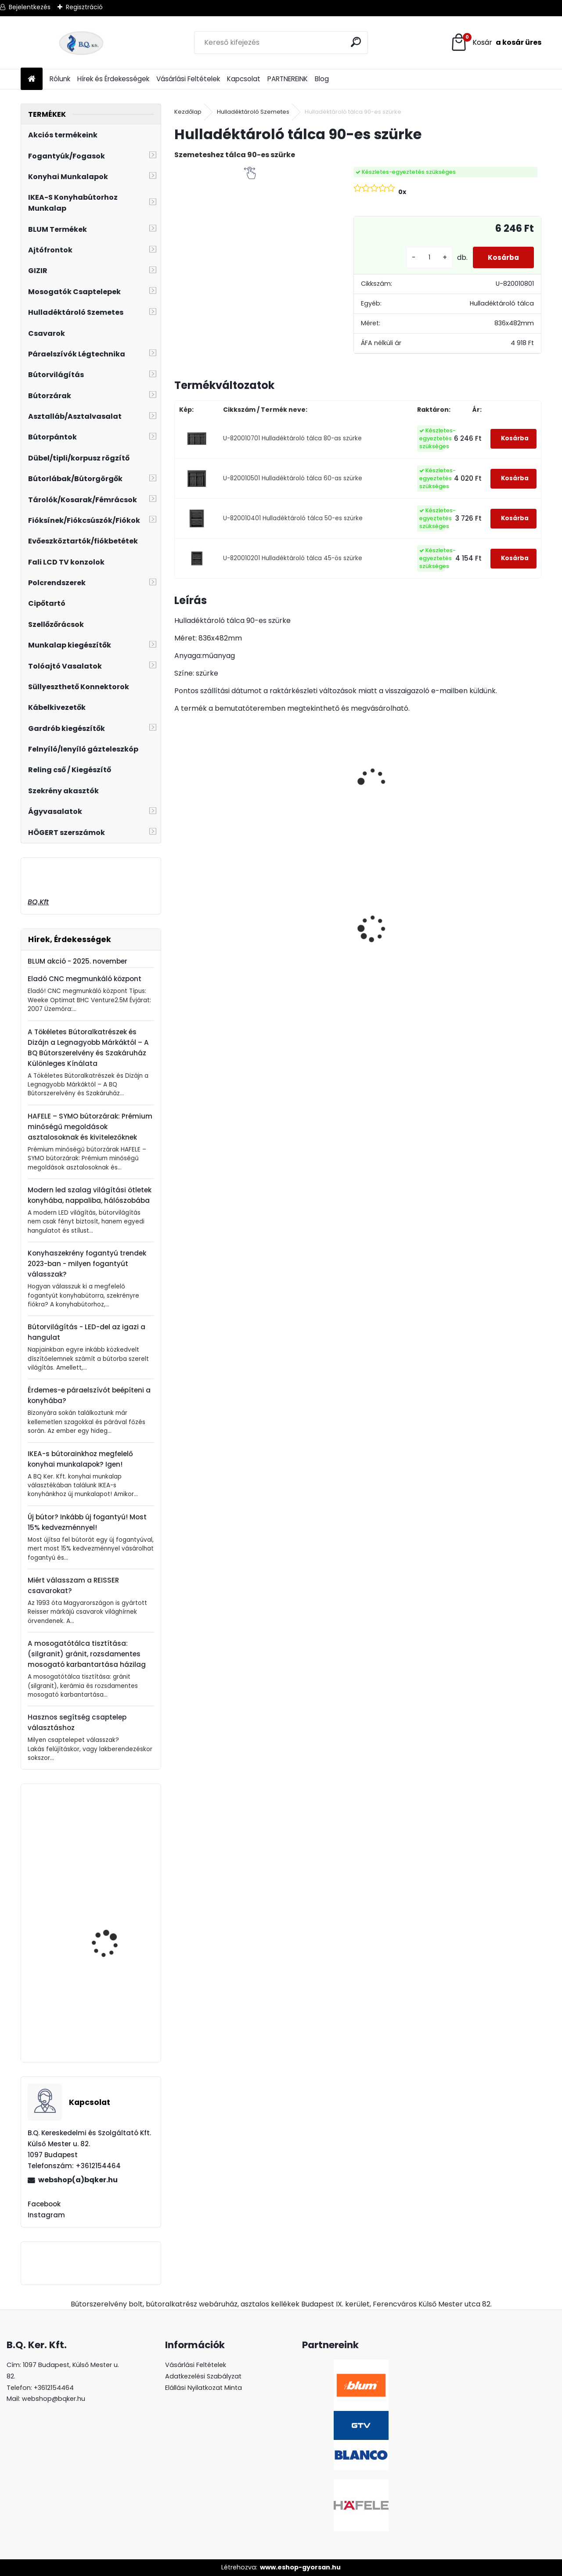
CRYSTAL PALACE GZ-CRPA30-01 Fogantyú (308, 897)
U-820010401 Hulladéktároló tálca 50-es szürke (293, 518)
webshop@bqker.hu (53, 2398)
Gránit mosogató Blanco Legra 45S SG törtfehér (400, 946)
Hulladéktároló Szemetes (253, 112)
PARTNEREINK (287, 78)
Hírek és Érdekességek (113, 78)
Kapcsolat (243, 78)
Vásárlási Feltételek (188, 78)
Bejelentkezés (29, 7)
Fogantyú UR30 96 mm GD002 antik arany (114, 2020)
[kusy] (423, 257)
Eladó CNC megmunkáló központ (84, 978)
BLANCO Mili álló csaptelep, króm (103, 1937)
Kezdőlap (188, 112)
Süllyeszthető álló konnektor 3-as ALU (488, 932)
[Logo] (81, 43)
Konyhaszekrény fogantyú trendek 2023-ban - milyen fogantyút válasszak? (87, 1263)
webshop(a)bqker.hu (78, 2180)
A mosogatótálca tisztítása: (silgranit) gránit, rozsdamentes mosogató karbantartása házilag (87, 1654)
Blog (322, 78)
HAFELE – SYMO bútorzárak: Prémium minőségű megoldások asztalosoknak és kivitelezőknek (90, 1127)
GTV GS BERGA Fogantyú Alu (116, 1846)
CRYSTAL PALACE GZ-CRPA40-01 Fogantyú (216, 915)
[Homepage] (32, 79)
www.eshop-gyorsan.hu (300, 2567)
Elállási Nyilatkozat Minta (203, 2387)
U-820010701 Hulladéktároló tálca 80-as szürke (292, 438)
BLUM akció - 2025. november (77, 961)
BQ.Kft (38, 902)
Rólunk (60, 78)
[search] (357, 42)
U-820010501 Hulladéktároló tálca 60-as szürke (292, 478)
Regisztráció (84, 7)
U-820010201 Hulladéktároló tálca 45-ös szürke (292, 558)
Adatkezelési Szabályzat (203, 2376)
